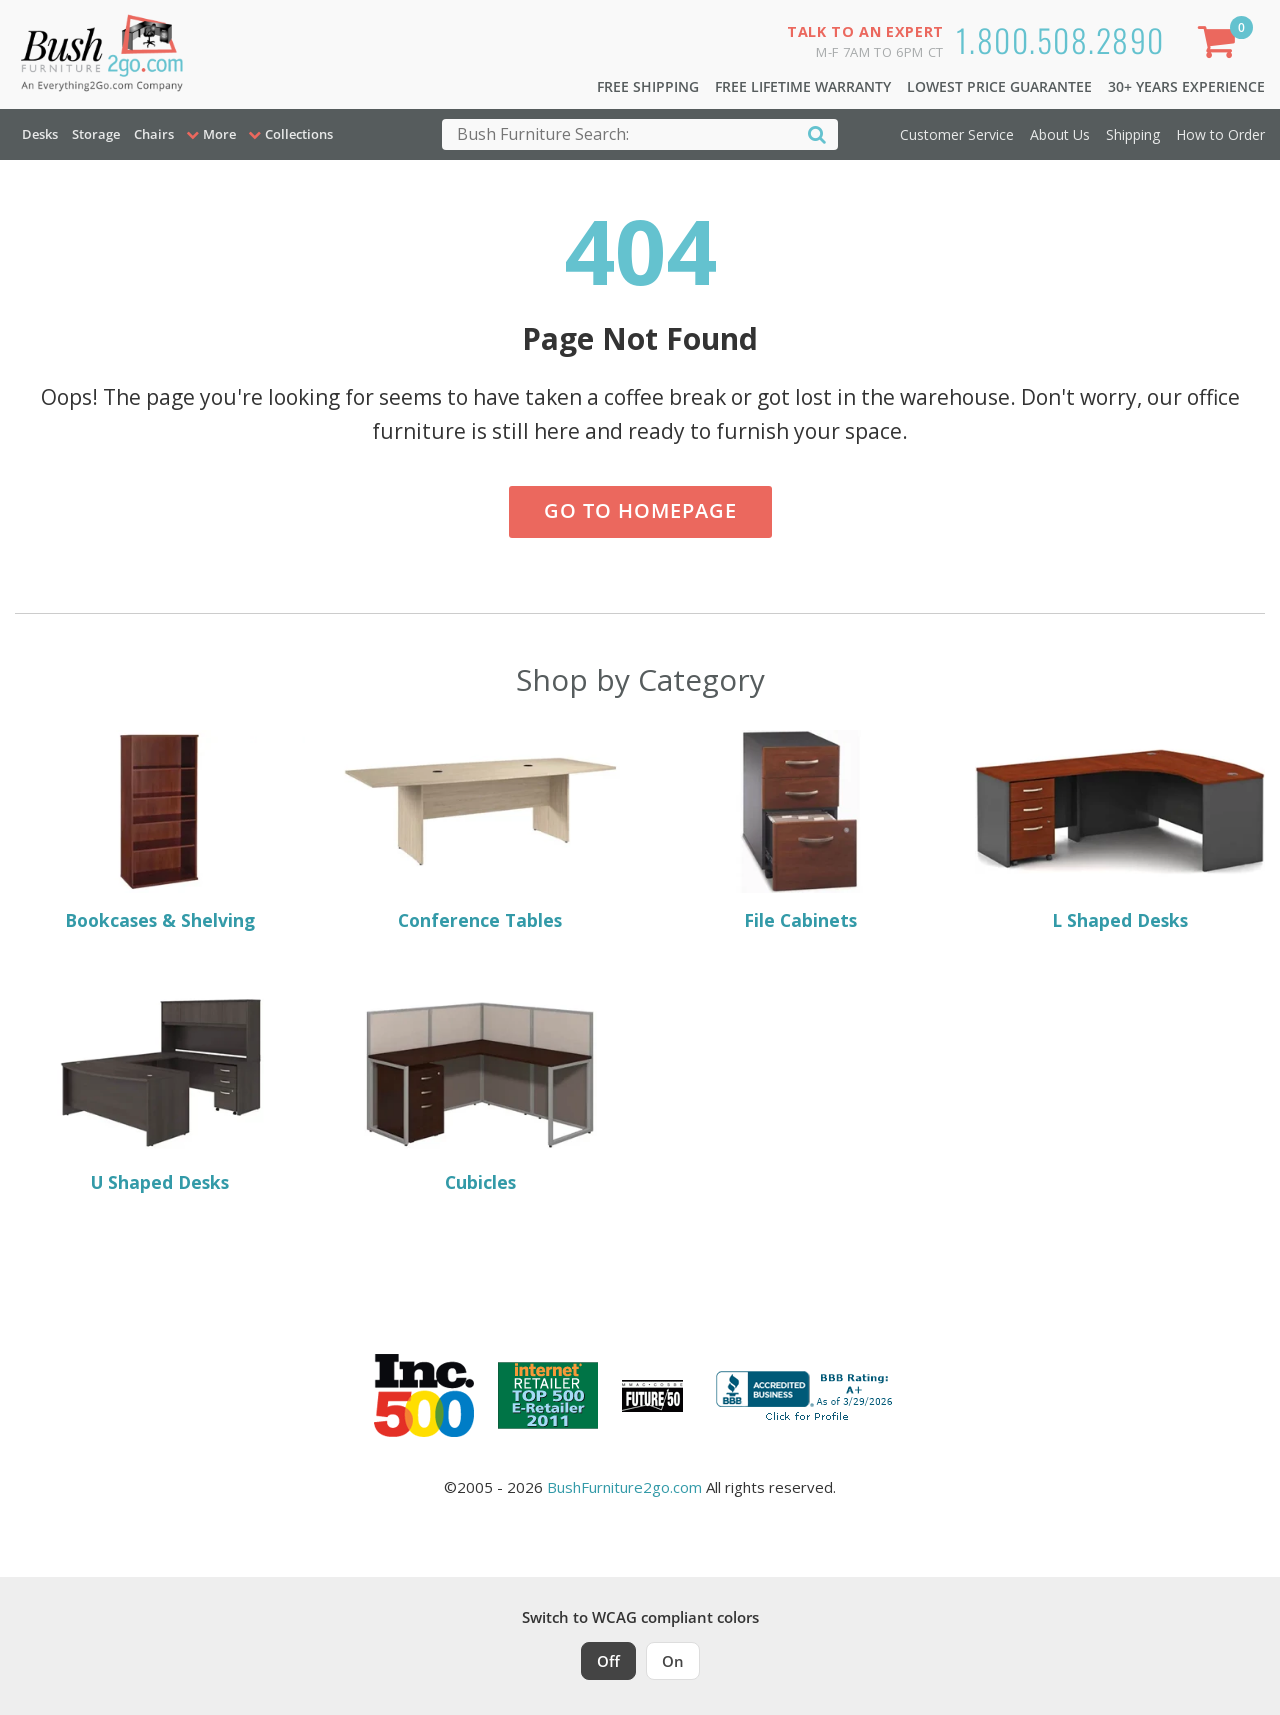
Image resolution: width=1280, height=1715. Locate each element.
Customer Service (957, 134)
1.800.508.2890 (1060, 39)
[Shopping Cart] (1221, 45)
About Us (1060, 134)
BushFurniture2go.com (624, 1487)
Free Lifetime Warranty (803, 86)
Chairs (154, 134)
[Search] (817, 133)
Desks (40, 134)
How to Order (1220, 134)
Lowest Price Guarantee (999, 86)
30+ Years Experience (1186, 86)
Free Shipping (648, 86)
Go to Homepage (640, 510)
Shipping (1133, 134)
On (673, 1661)
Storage (96, 134)
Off (608, 1661)
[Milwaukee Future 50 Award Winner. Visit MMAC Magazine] (652, 1396)
